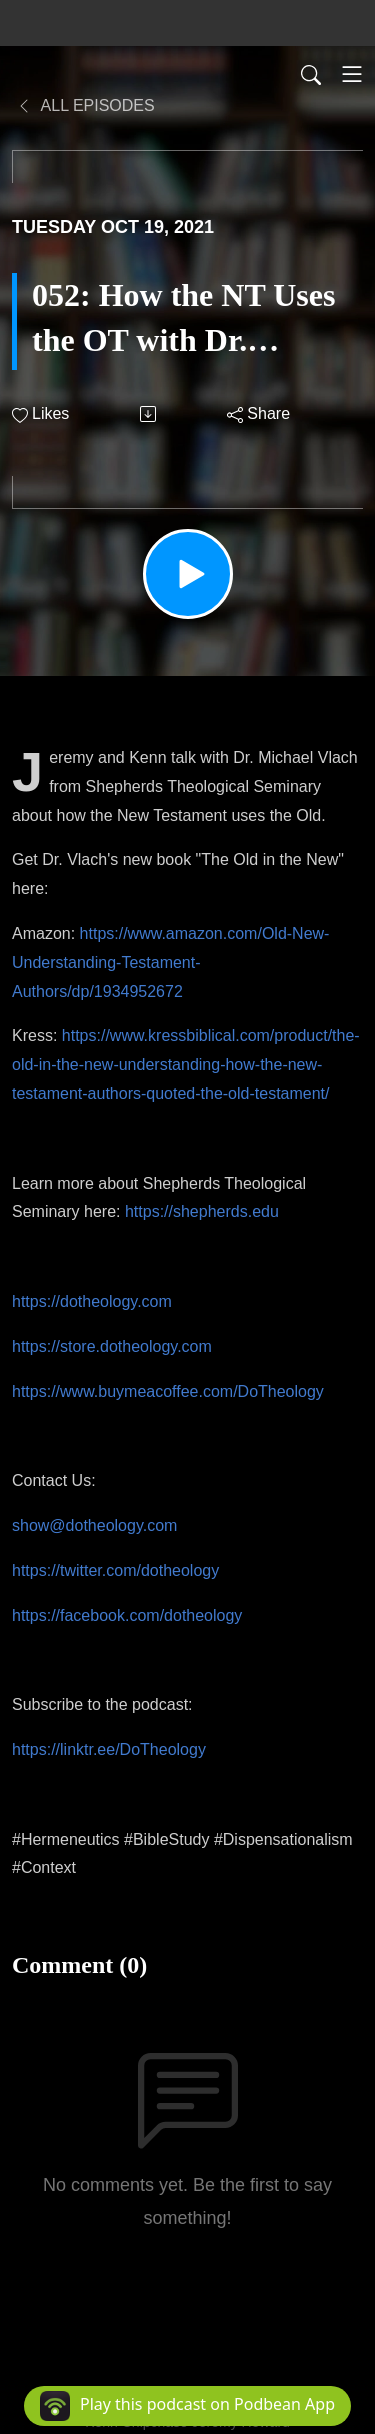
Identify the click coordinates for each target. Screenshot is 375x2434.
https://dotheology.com (92, 1301)
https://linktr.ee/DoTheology (109, 1749)
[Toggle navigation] (352, 74)
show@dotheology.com (94, 1525)
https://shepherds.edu (202, 1211)
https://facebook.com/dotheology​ (127, 1615)
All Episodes (85, 105)
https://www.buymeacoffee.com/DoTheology (168, 1391)
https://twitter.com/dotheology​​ (115, 1570)
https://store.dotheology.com (112, 1346)
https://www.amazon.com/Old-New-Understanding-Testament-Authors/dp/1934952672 (170, 962)
